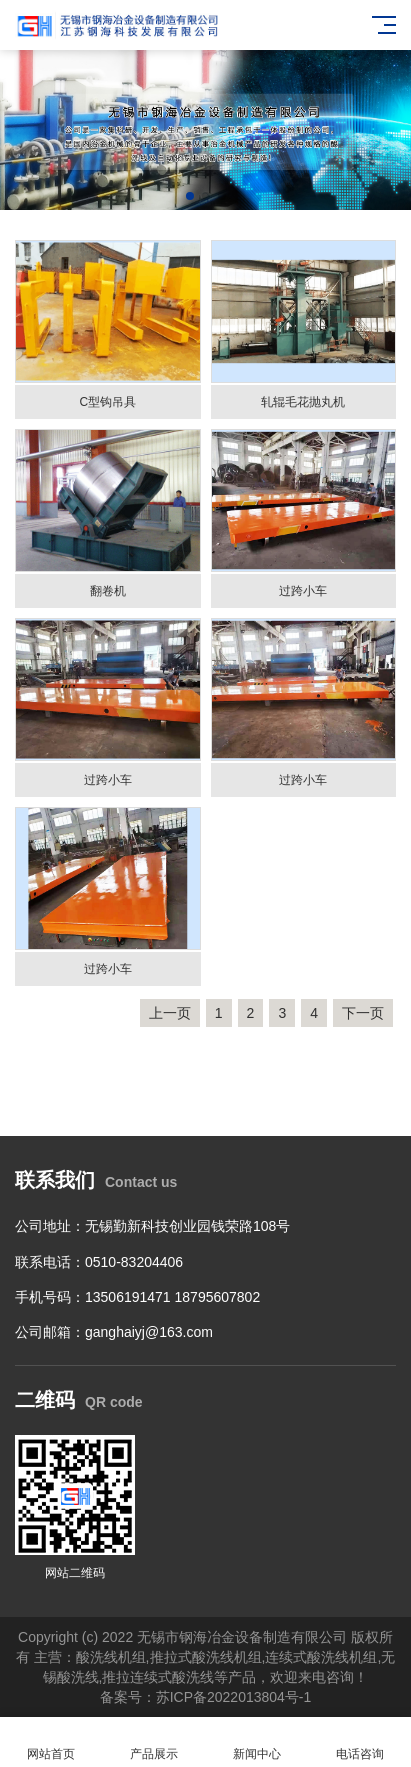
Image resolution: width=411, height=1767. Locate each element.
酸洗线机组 (111, 1657)
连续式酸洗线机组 (321, 1657)
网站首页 (51, 1742)
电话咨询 (359, 1742)
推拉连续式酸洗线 (158, 1677)
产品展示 (154, 1742)
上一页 (170, 1013)
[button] (190, 196)
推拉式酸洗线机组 (206, 1657)
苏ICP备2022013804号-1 (234, 1697)
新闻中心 (257, 1742)
